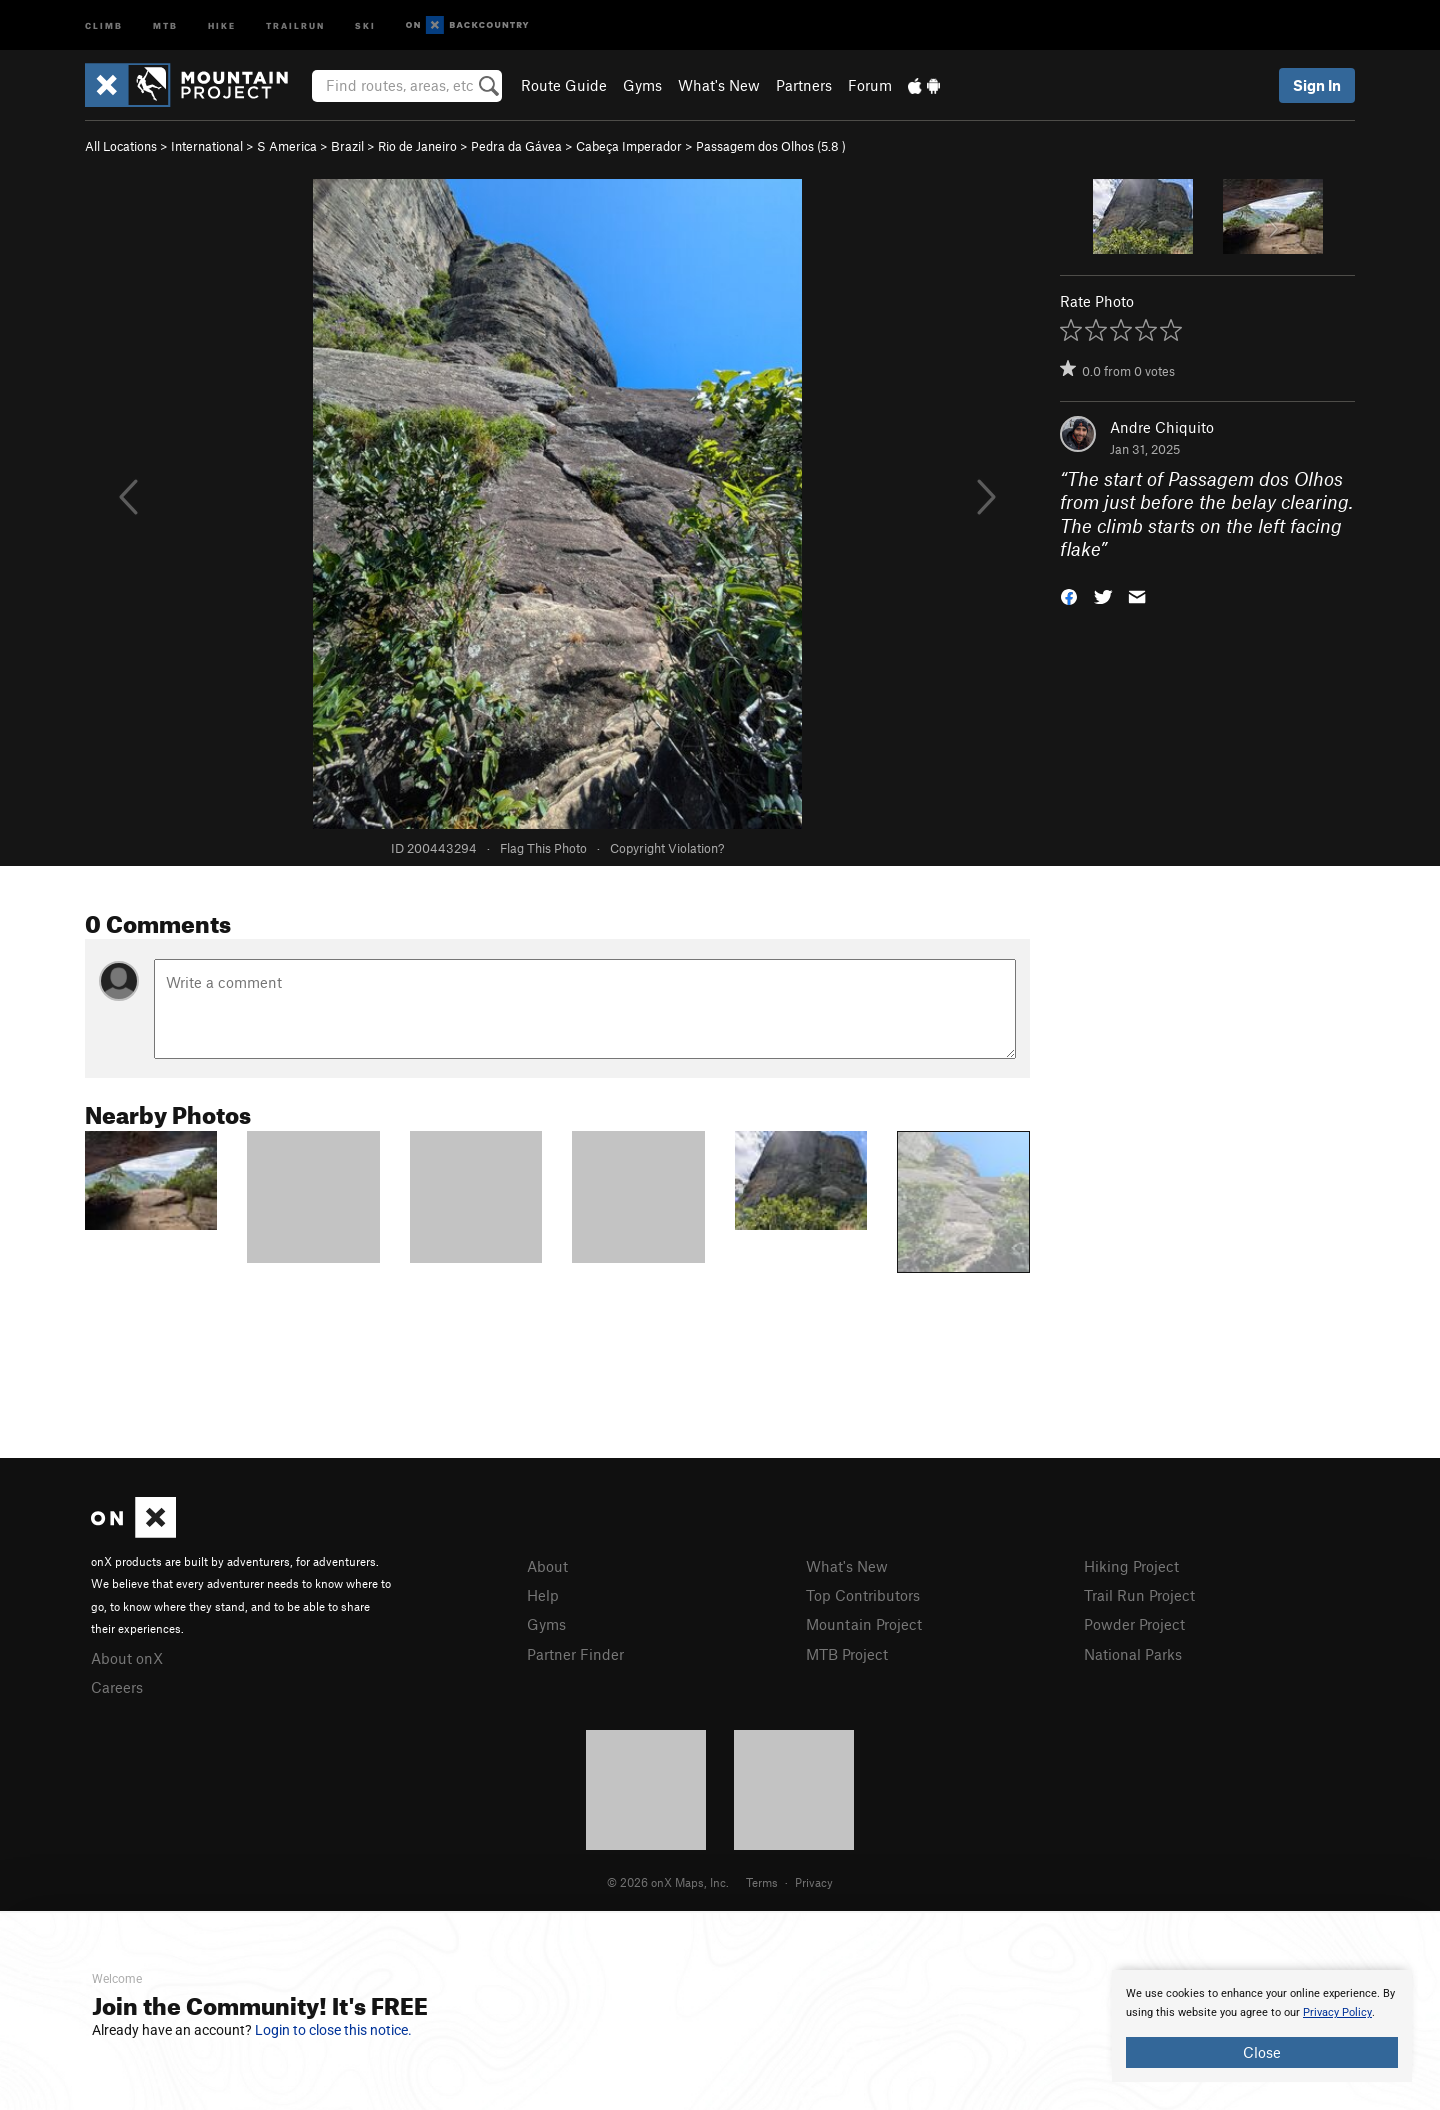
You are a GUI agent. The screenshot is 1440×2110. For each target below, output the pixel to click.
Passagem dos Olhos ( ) (771, 146)
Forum (870, 85)
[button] (1069, 595)
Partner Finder (575, 1654)
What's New (719, 85)
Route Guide (564, 85)
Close (1262, 2052)
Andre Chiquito (1162, 427)
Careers (117, 1687)
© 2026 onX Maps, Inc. (668, 1882)
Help (543, 1595)
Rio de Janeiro (417, 146)
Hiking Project (1131, 1566)
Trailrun (295, 24)
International (207, 146)
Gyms (642, 85)
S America (287, 146)
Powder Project (1134, 1624)
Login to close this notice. (333, 2030)
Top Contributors (863, 1595)
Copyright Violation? (667, 848)
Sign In (1317, 85)
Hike (222, 24)
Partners (804, 85)
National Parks (1133, 1654)
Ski (365, 24)
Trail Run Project (1139, 1595)
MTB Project (847, 1654)
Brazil (347, 146)
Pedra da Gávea (516, 146)
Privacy (814, 1882)
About (547, 1566)
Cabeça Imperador (629, 146)
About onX (127, 1658)
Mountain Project (864, 1624)
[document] (1262, 2026)
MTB (165, 24)
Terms (762, 1882)
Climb (104, 24)
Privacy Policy (1337, 2012)
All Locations (121, 146)
